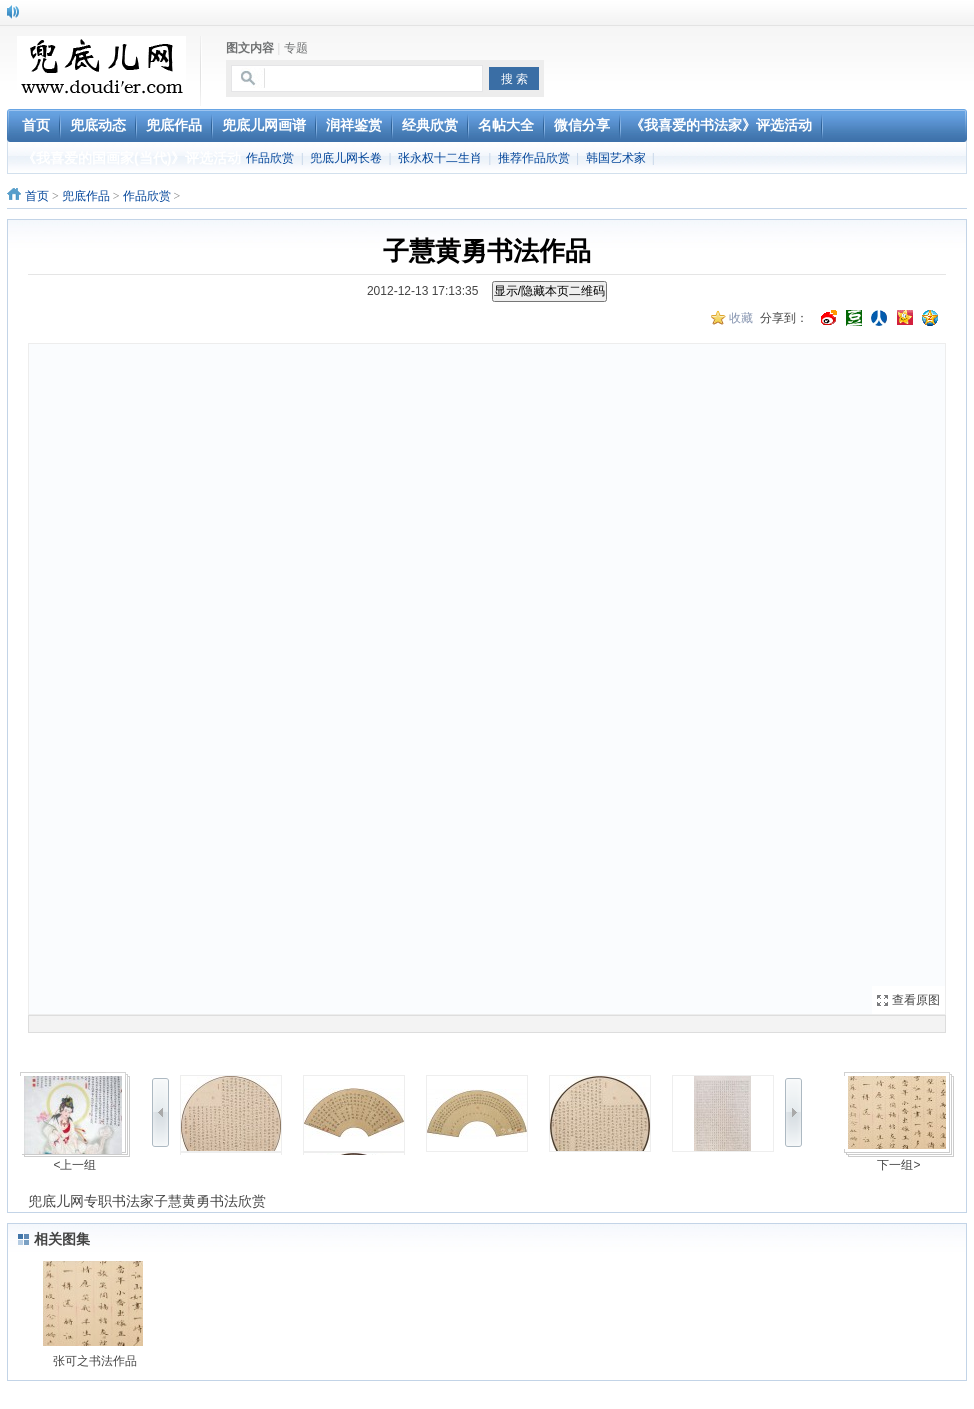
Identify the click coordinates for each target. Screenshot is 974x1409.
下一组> (898, 1165)
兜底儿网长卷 (346, 158)
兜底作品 (86, 196)
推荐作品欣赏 (534, 158)
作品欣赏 (270, 158)
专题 (296, 48)
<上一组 (74, 1165)
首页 (37, 196)
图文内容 (250, 48)
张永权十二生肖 (440, 158)
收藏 (741, 318)
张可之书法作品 (95, 1361)
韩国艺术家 (616, 158)
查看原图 (916, 1000)
